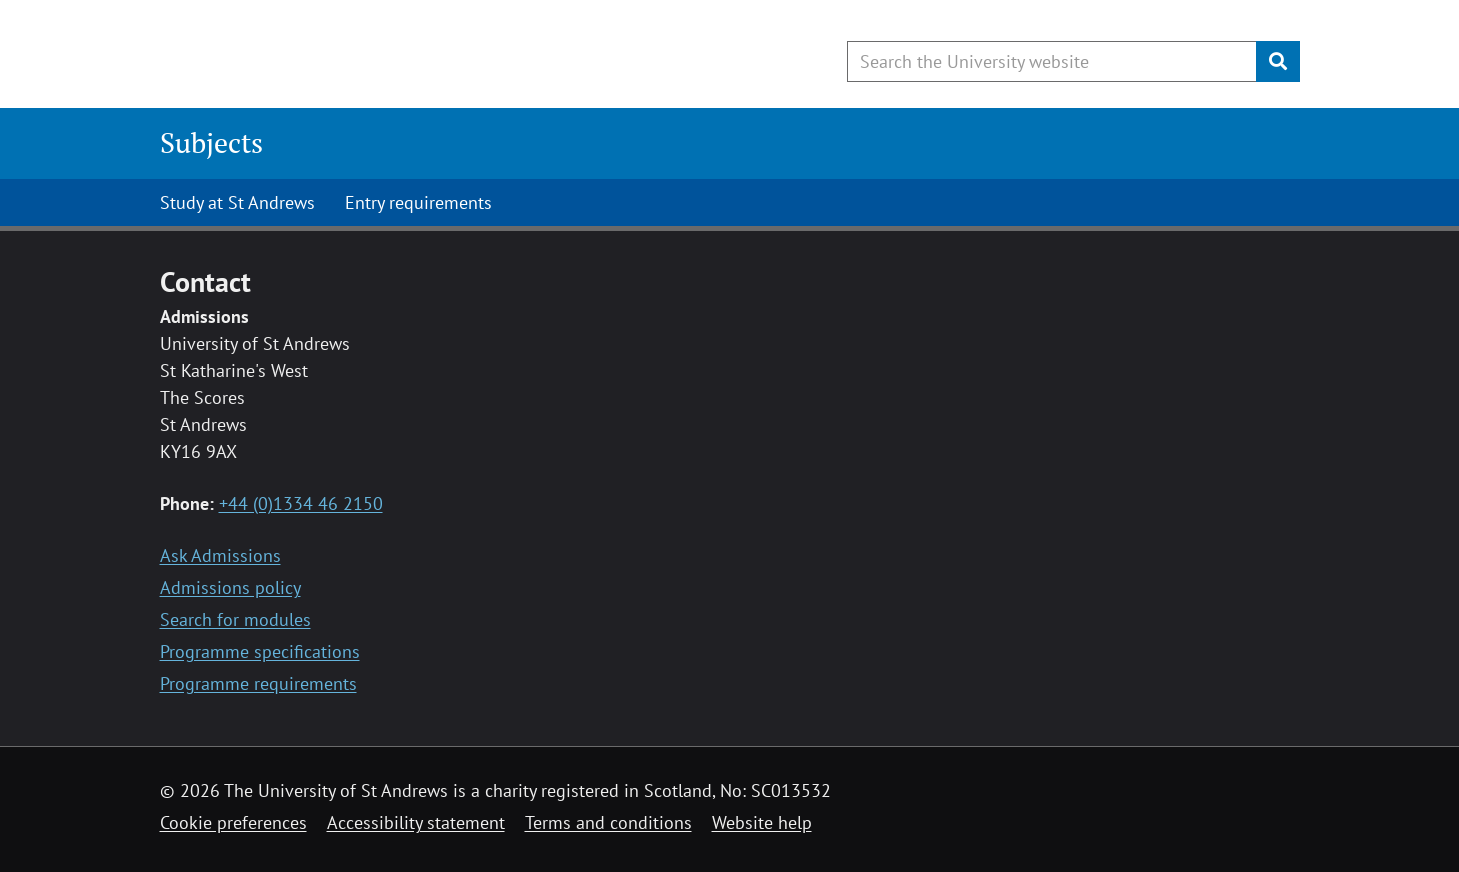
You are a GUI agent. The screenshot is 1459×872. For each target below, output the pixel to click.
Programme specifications (260, 651)
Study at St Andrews (237, 202)
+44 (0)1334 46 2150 (301, 503)
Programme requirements (258, 683)
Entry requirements (418, 202)
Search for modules (235, 619)
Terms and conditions (608, 822)
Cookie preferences (233, 822)
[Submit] (1278, 61)
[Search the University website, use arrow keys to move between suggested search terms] (1052, 61)
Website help (762, 822)
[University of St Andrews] (322, 55)
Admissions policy (230, 587)
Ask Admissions (220, 555)
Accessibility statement (416, 822)
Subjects (211, 142)
